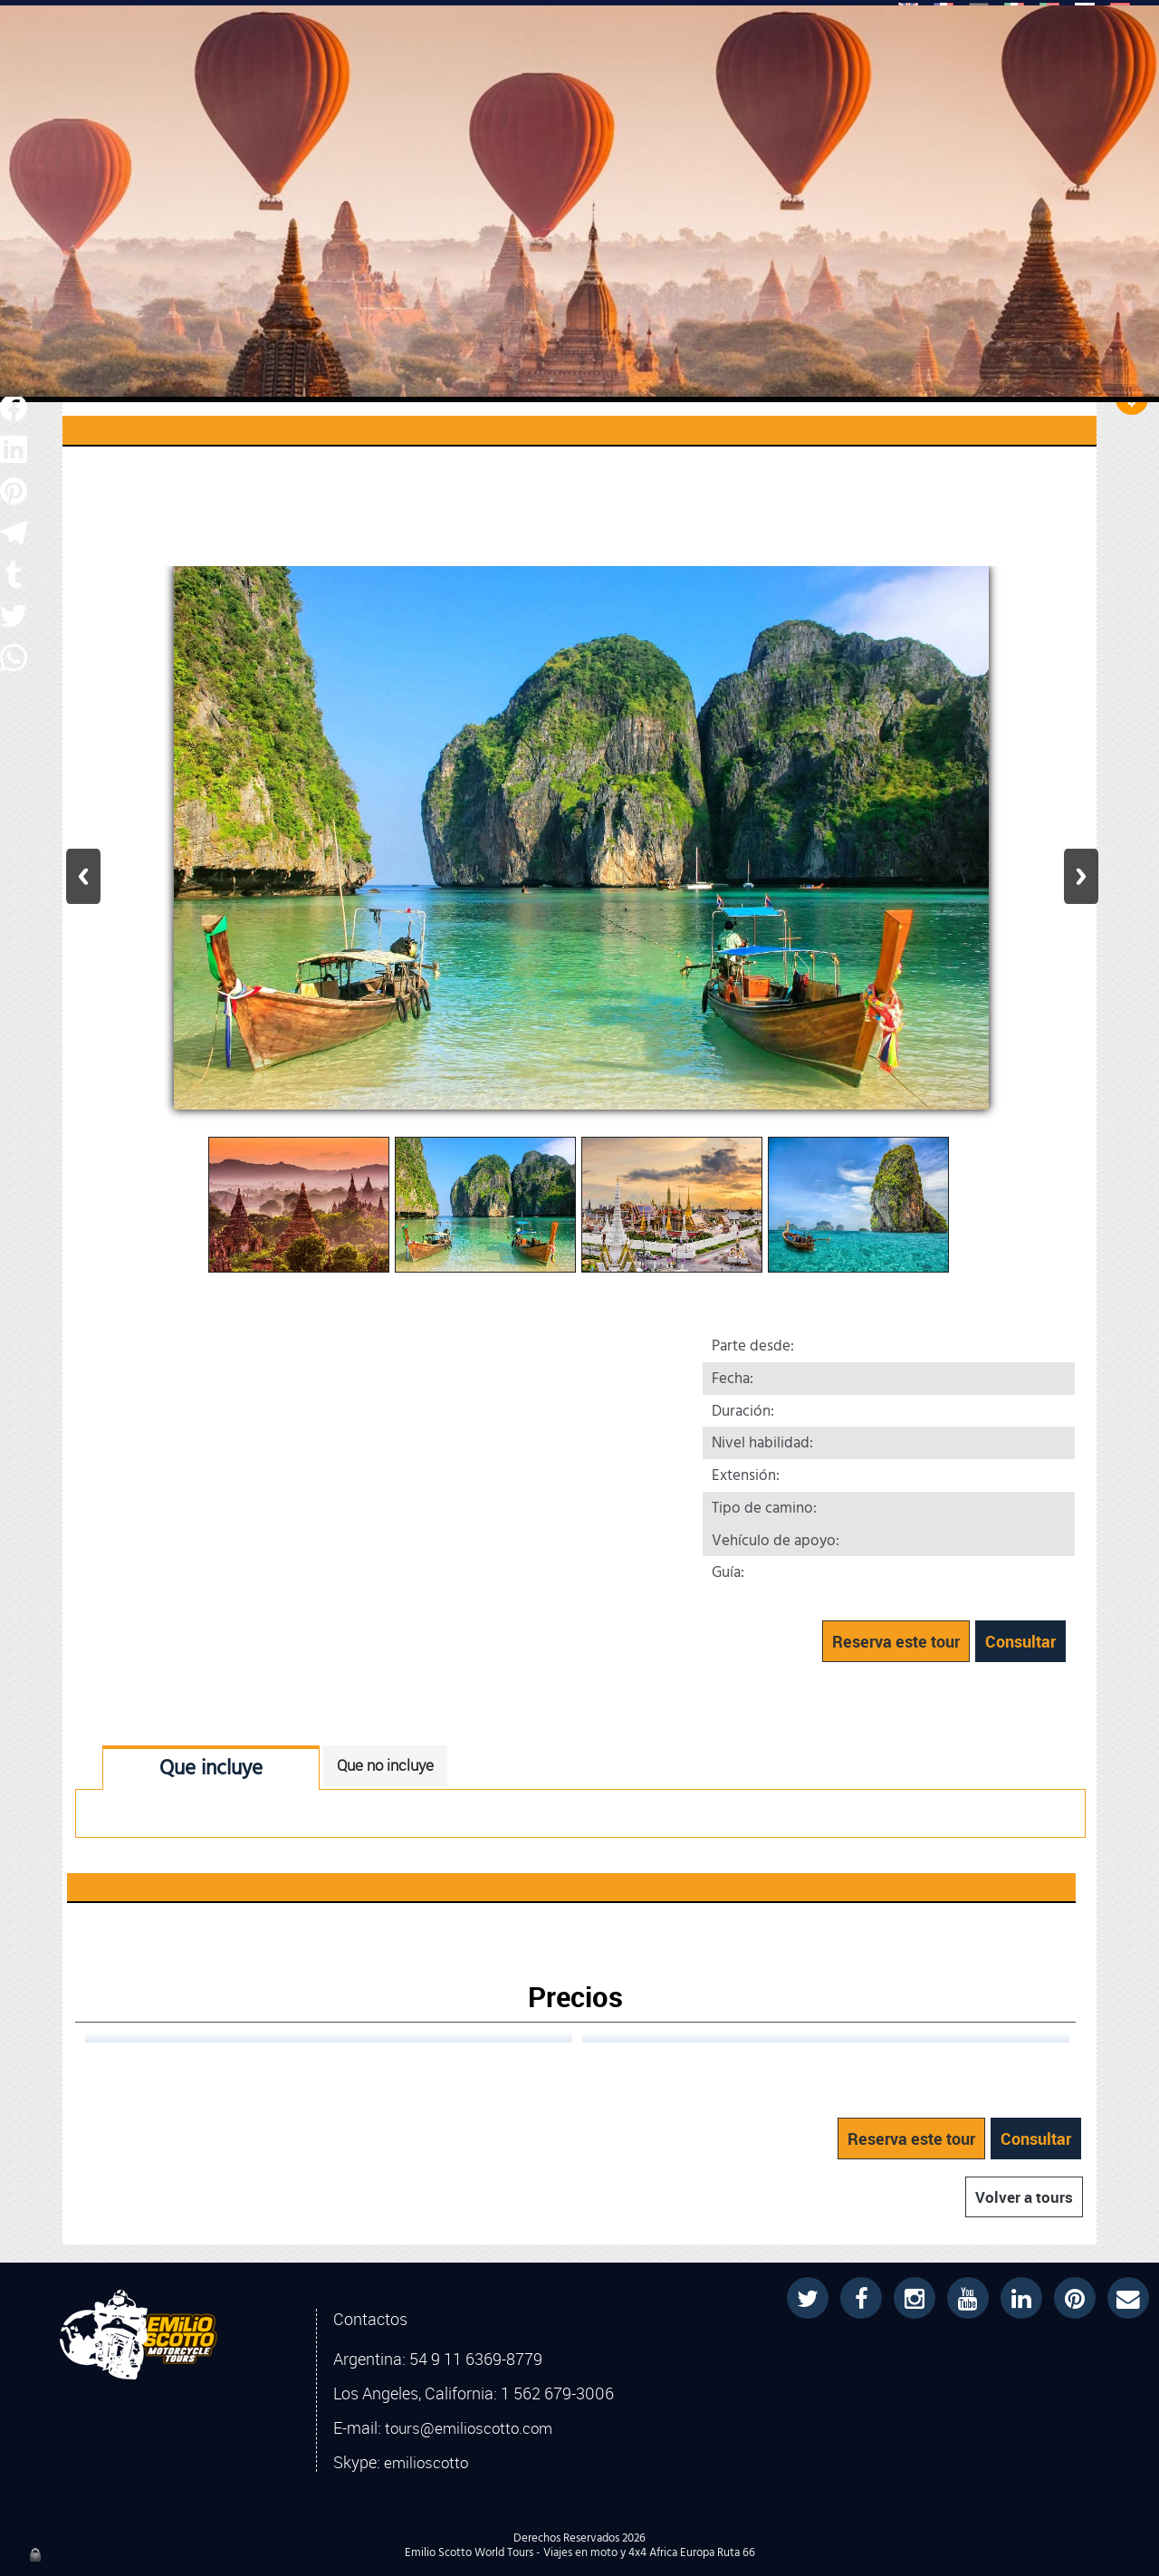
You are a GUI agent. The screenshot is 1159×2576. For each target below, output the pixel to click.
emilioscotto (426, 2463)
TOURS (365, 108)
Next (1081, 876)
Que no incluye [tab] (385, 1765)
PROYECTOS (765, 108)
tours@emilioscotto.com (468, 2428)
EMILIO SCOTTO (475, 108)
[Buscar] (564, 37)
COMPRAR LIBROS (621, 106)
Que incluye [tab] (211, 1768)
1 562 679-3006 (557, 2393)
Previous (83, 876)
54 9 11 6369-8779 (475, 2358)
